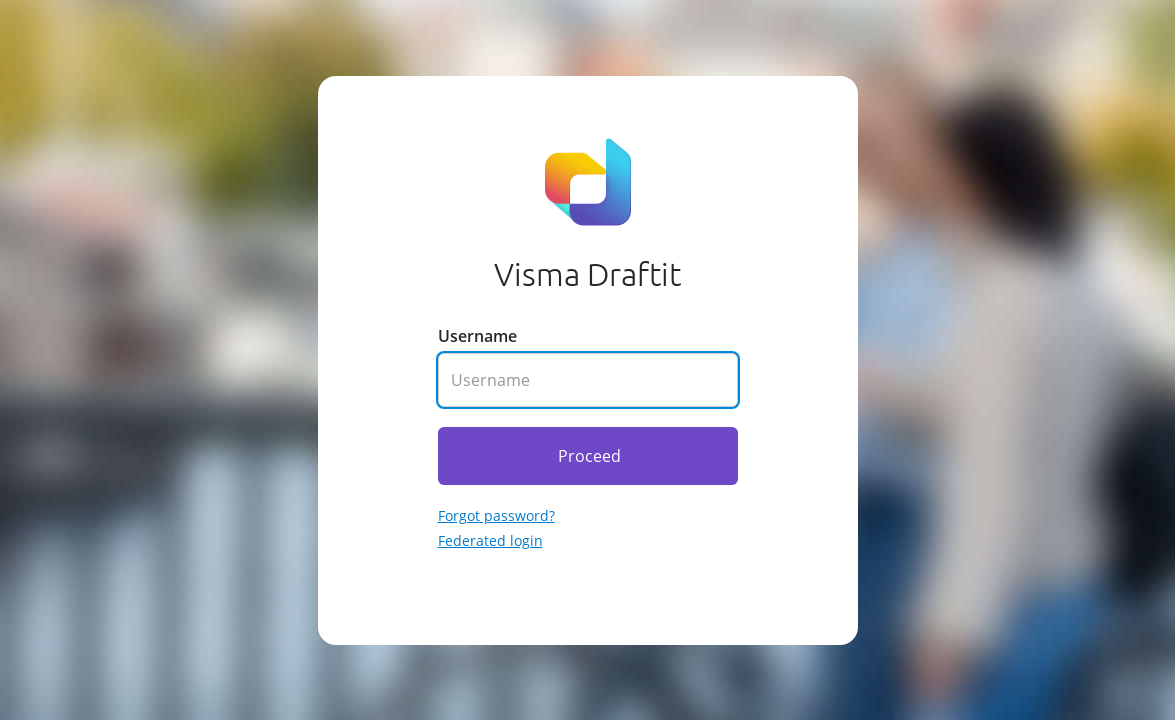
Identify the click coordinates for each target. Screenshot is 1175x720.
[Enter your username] (588, 380)
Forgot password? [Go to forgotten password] (496, 515)
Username (477, 336)
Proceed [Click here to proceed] (589, 456)
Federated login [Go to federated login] (490, 540)
